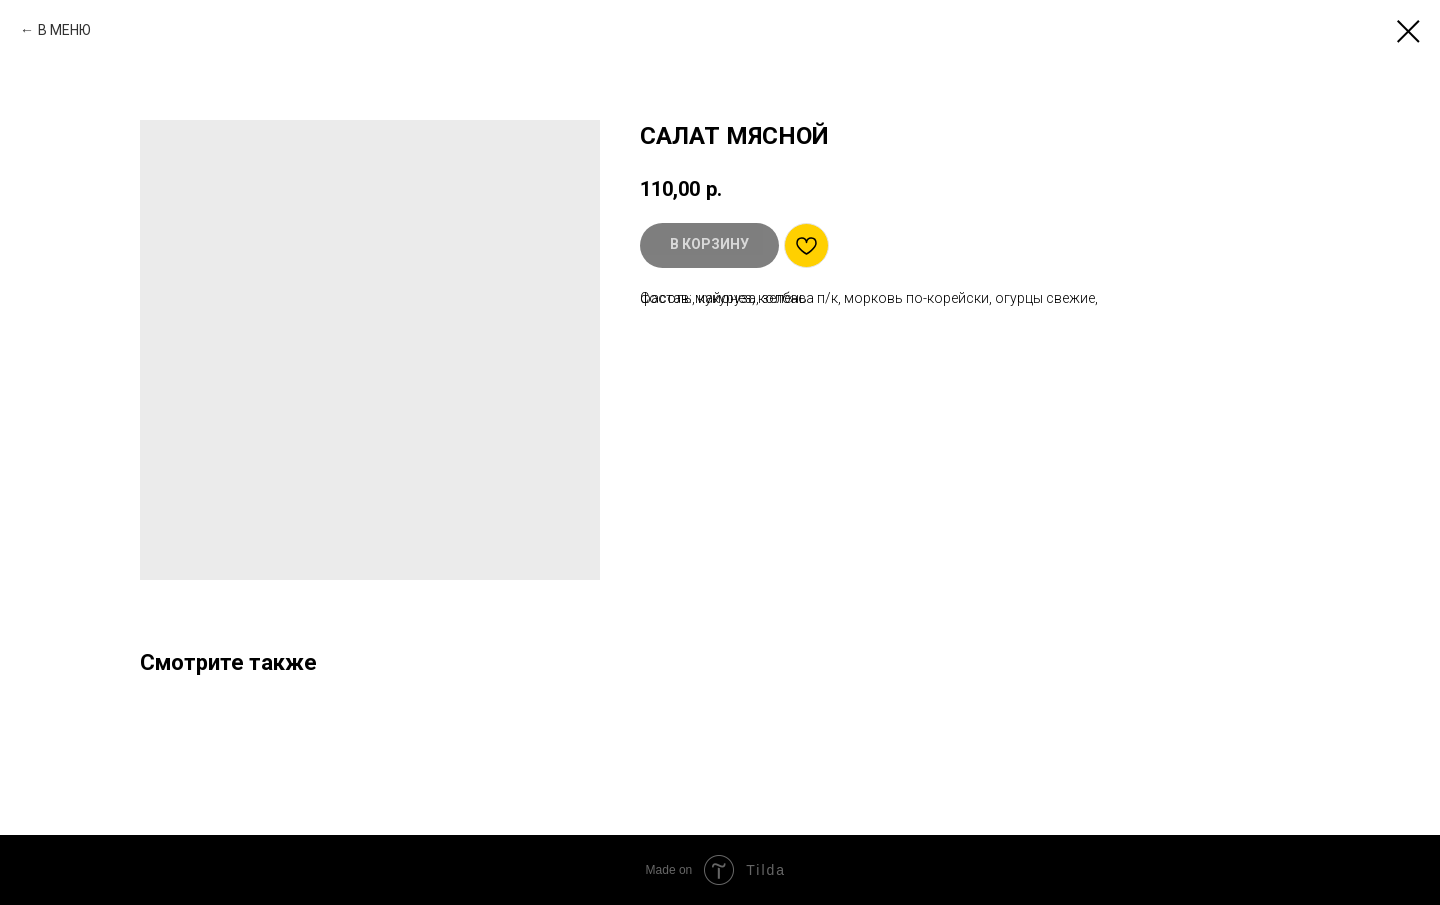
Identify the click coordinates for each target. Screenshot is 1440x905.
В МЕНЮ (64, 30)
